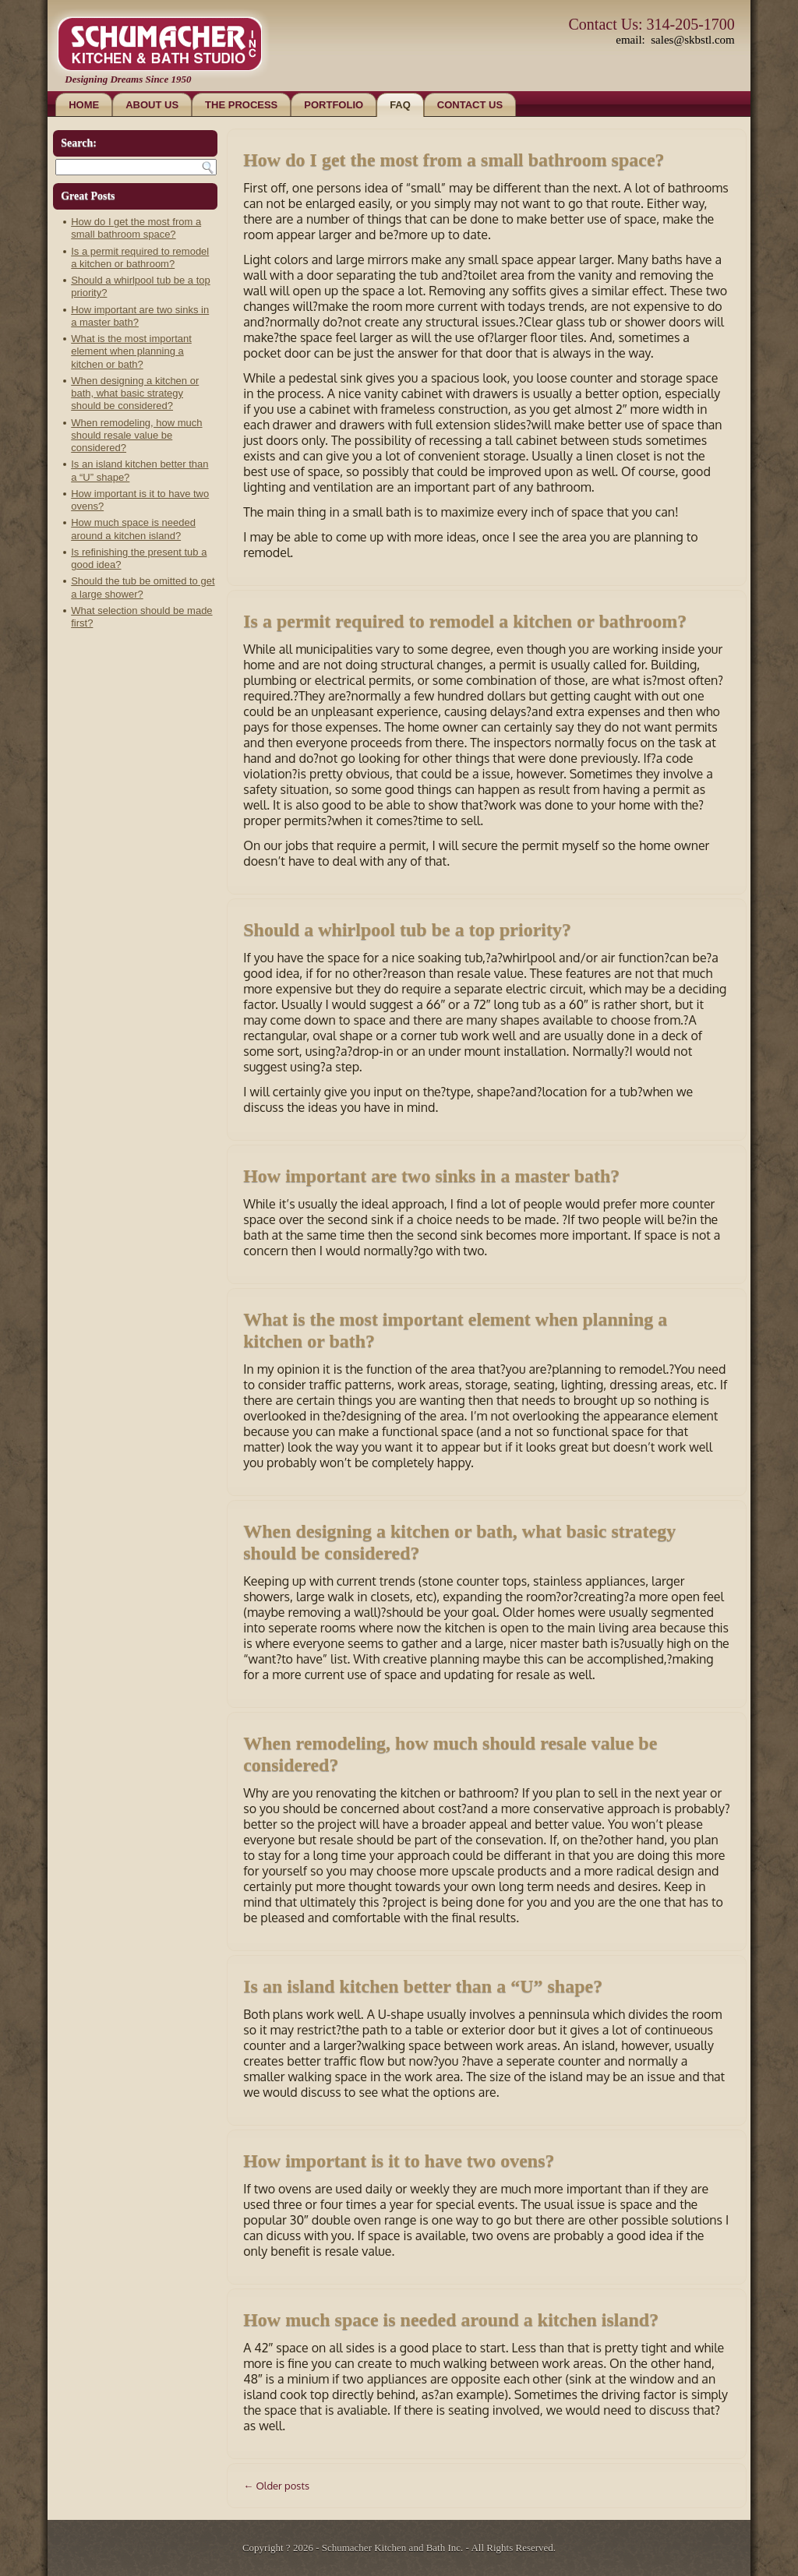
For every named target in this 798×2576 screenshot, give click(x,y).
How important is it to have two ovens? (398, 2161)
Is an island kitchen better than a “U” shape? (422, 1986)
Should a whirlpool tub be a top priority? (407, 929)
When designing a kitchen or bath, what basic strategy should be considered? (135, 393)
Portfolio (333, 105)
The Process (241, 105)
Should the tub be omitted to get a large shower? (142, 587)
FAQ (400, 105)
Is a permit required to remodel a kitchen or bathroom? (140, 257)
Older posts (276, 2485)
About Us (151, 105)
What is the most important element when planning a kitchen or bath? (131, 351)
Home (84, 105)
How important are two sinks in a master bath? (431, 1176)
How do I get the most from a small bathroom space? (136, 228)
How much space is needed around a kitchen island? (133, 529)
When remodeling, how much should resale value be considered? (136, 435)
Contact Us (470, 105)
